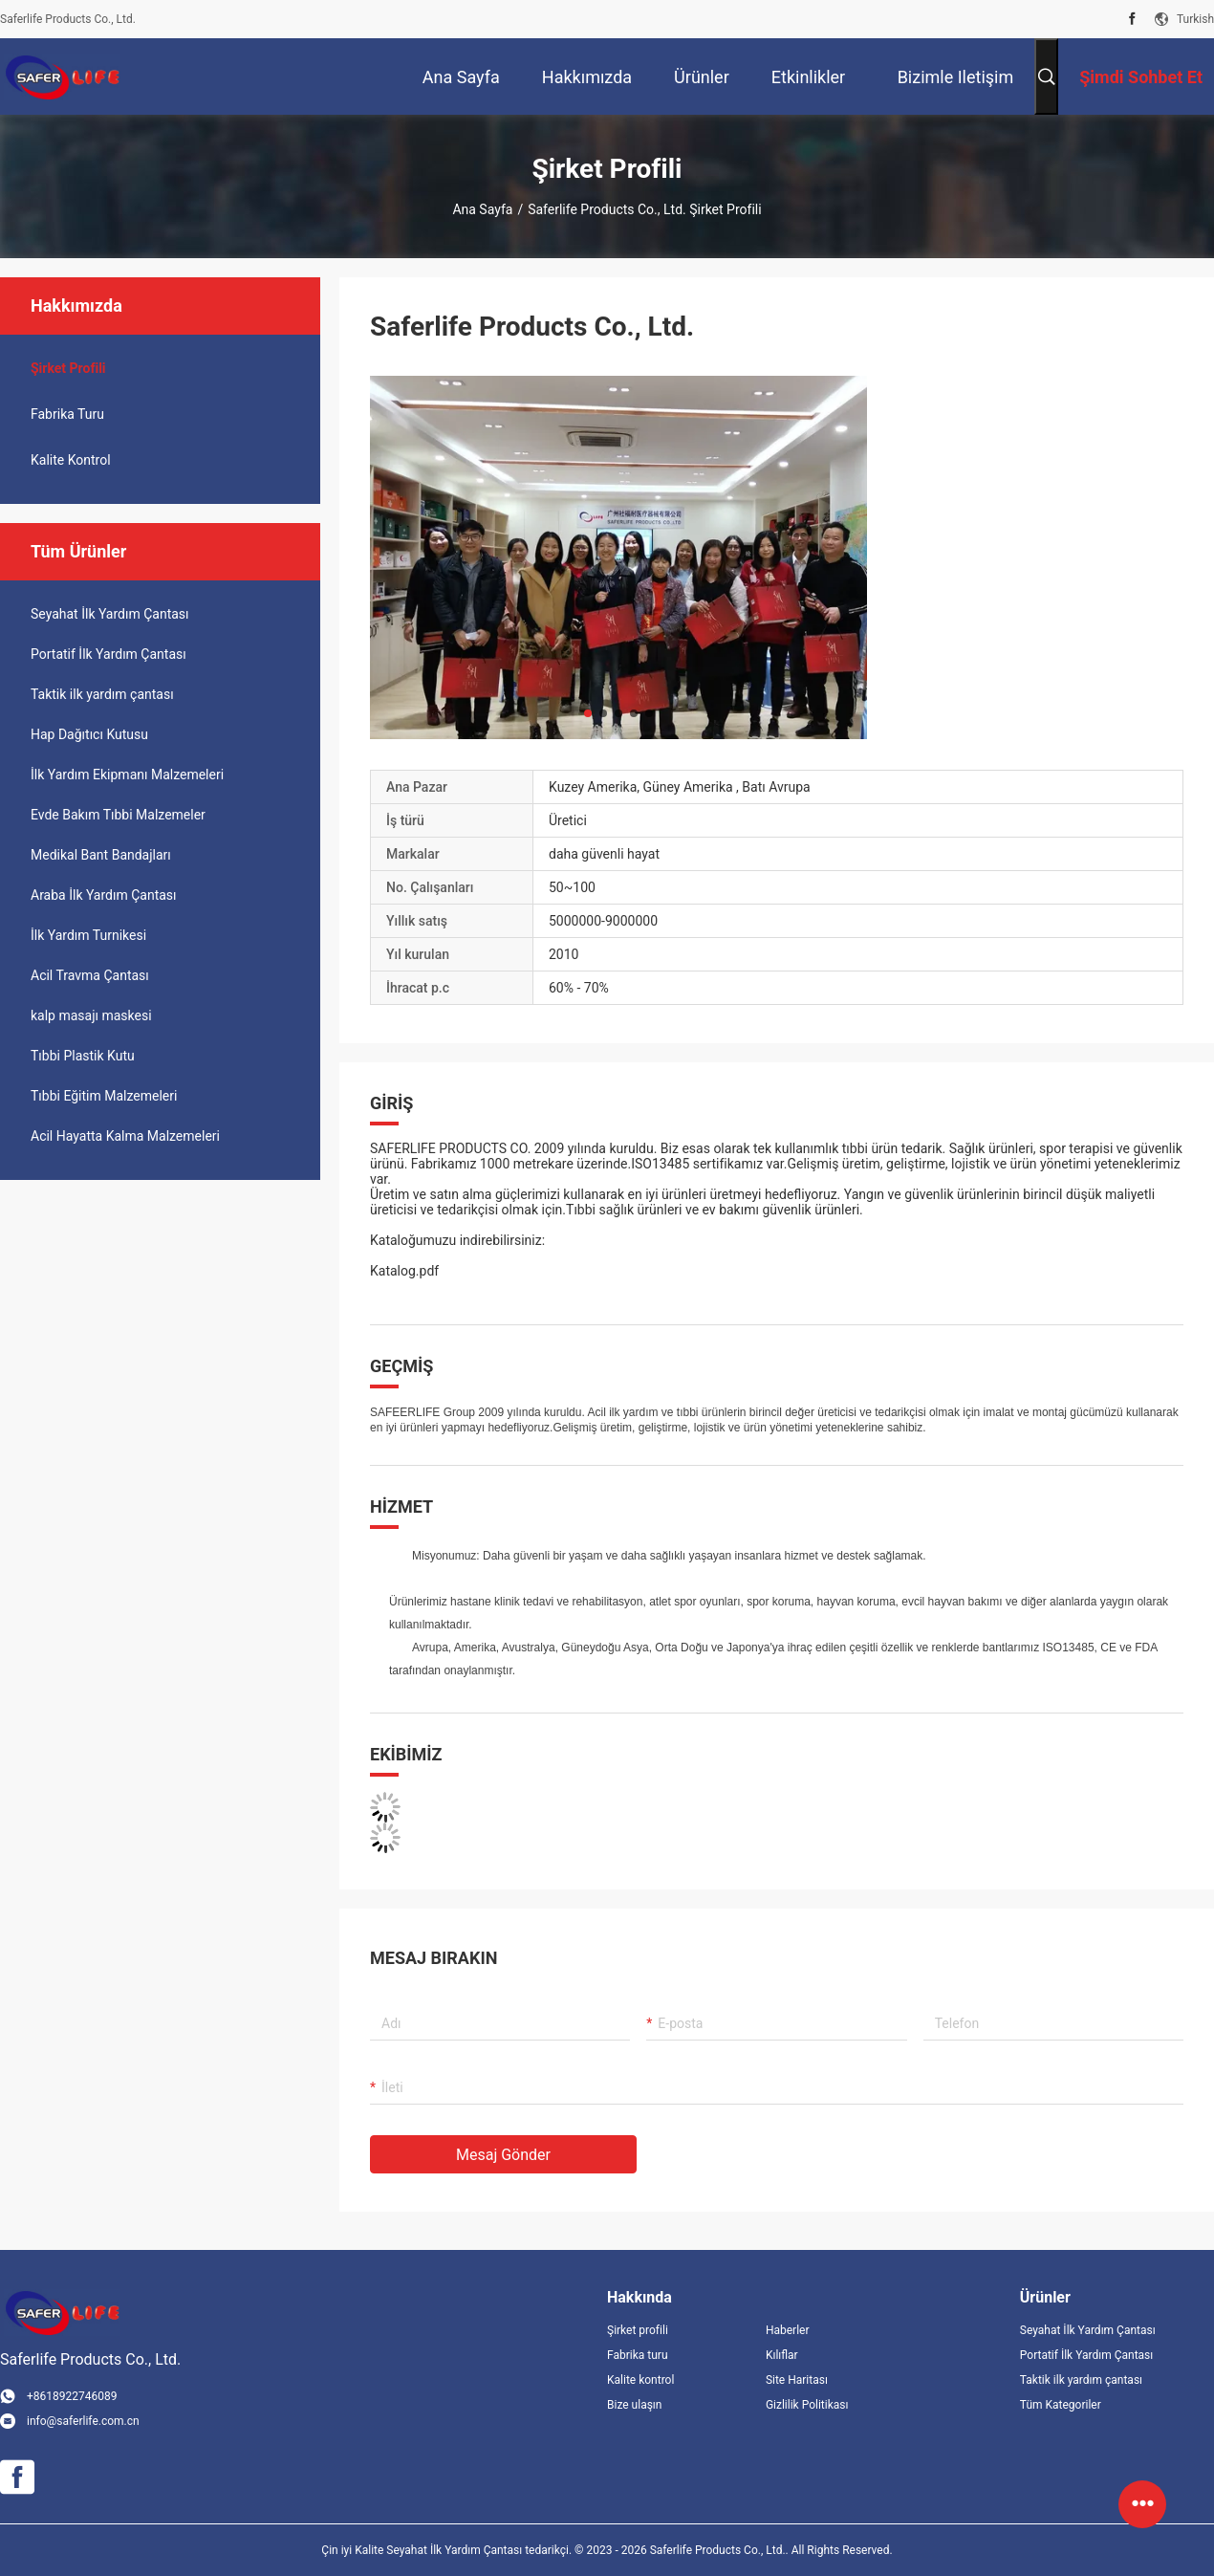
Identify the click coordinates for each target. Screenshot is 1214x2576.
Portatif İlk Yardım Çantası (108, 654)
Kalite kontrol (71, 460)
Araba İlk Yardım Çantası (104, 895)
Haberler (788, 2330)
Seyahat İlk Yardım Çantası (110, 614)
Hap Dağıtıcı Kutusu (89, 734)
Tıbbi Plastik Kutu (83, 1055)
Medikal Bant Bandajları (101, 854)
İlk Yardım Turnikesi (88, 935)
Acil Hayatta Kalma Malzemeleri (125, 1136)
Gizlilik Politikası (807, 2405)
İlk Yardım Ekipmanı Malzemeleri (127, 774)
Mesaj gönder (503, 2155)
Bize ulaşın (634, 2405)
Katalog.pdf (404, 1270)
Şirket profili (637, 2330)
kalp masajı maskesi (91, 1015)
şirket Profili (68, 368)
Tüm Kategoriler (1060, 2405)
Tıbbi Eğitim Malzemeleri (104, 1095)
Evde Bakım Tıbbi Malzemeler (118, 814)
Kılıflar (782, 2355)
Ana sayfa (482, 209)
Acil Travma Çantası (90, 975)
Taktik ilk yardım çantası (102, 694)
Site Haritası (797, 2380)
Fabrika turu (67, 414)
